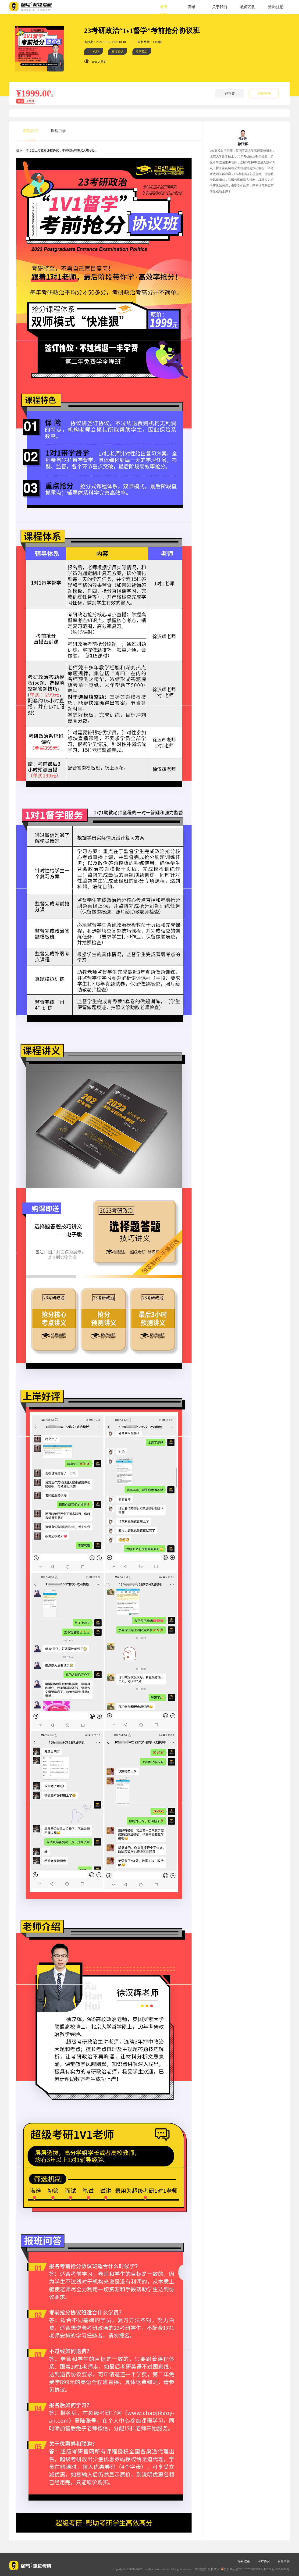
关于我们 (219, 7)
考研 (163, 7)
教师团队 (247, 7)
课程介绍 (30, 131)
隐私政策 (244, 2561)
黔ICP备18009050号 (277, 2569)
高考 (191, 7)
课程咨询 (264, 93)
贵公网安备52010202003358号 (242, 2569)
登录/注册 (276, 7)
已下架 (230, 93)
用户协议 (264, 2561)
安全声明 (284, 2561)
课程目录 (58, 131)
